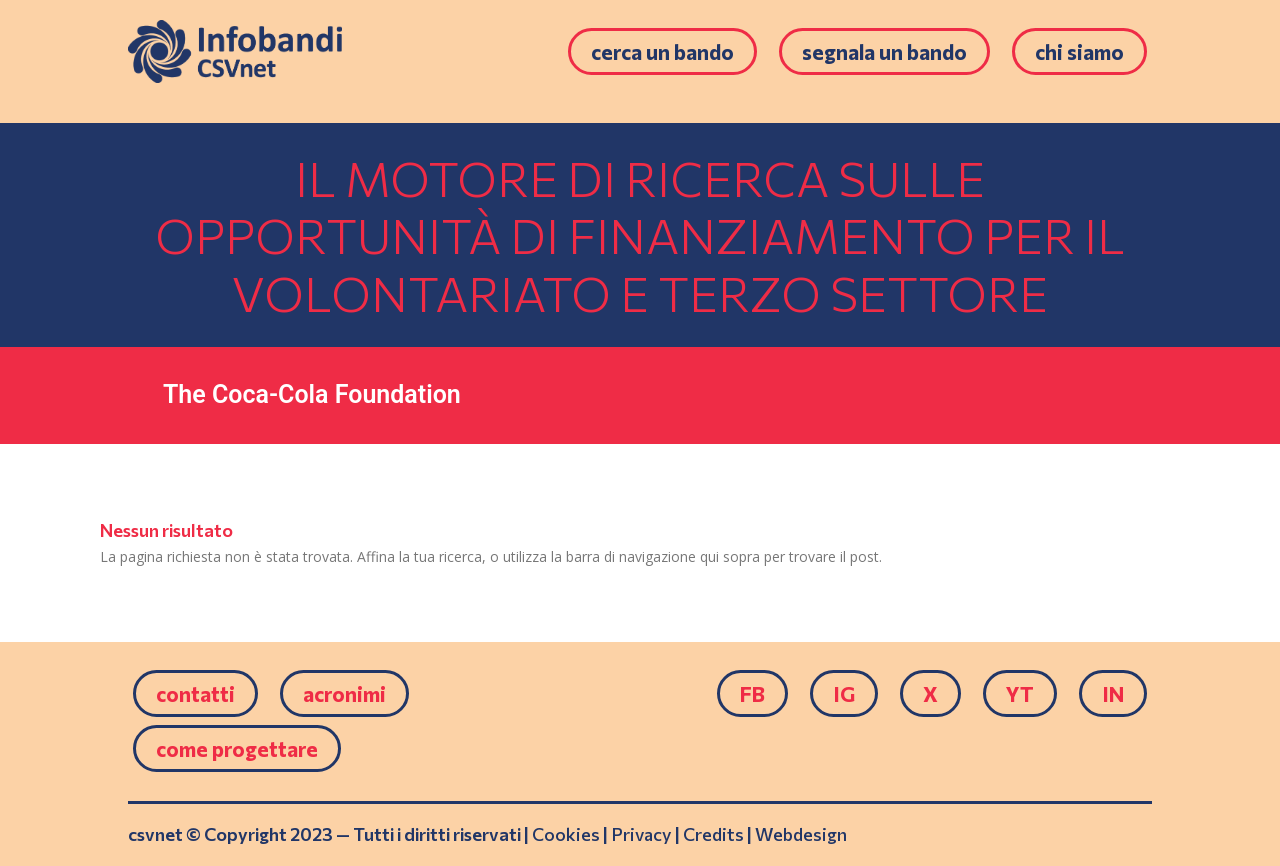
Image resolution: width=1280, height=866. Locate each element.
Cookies (566, 834)
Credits (713, 834)
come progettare (237, 748)
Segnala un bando (884, 51)
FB (752, 693)
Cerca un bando (662, 51)
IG (844, 693)
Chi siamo (1079, 51)
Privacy (641, 834)
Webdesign (801, 834)
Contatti (195, 693)
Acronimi (344, 693)
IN (1113, 693)
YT (1020, 693)
